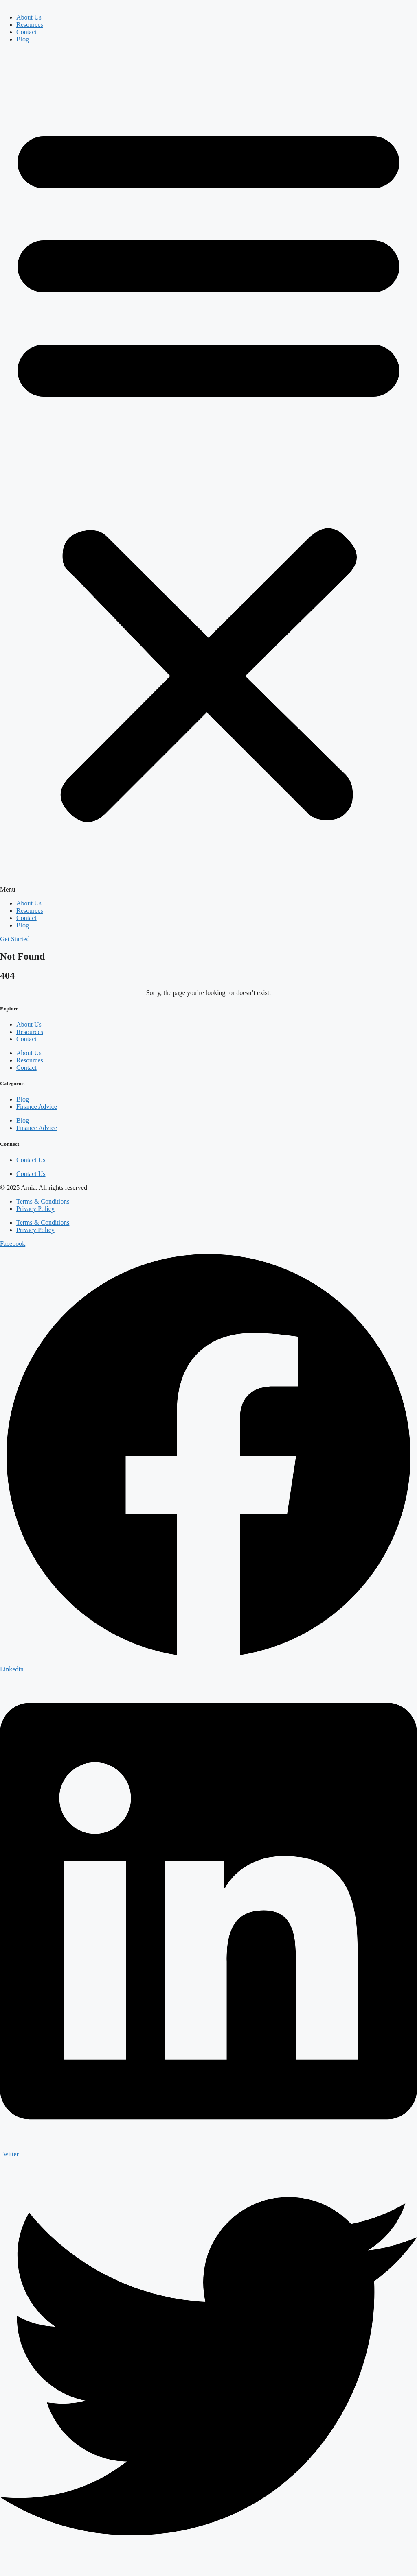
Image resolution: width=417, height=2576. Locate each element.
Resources (29, 24)
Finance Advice (36, 1106)
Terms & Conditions (42, 1201)
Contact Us (31, 1159)
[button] (208, 471)
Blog (22, 39)
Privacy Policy (35, 1208)
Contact (26, 31)
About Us (29, 17)
